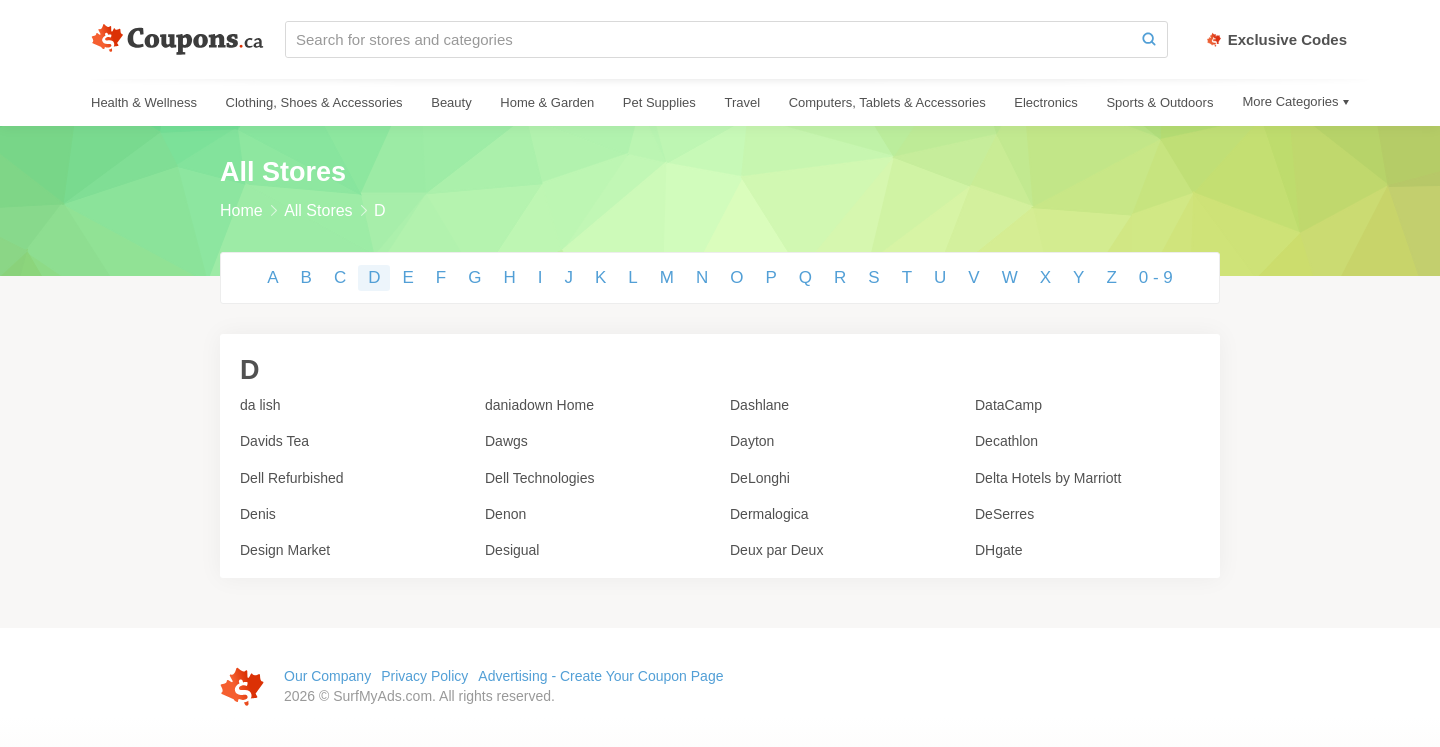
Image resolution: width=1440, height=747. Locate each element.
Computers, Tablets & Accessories (887, 102)
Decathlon (1006, 441)
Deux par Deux (776, 550)
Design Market (285, 550)
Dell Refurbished (292, 478)
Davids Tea (274, 441)
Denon (505, 514)
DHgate (998, 550)
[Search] (1149, 39)
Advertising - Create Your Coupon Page (600, 676)
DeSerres (1004, 514)
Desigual (512, 550)
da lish (260, 405)
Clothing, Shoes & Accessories (314, 102)
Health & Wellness (144, 102)
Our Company (327, 676)
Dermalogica (769, 514)
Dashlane (759, 405)
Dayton (752, 441)
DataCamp (1008, 405)
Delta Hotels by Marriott (1048, 478)
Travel (742, 102)
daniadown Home (539, 405)
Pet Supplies (659, 102)
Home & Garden (547, 102)
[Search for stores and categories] (708, 39)
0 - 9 (1156, 277)
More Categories (1290, 101)
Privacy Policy (424, 676)
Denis (258, 514)
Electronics (1046, 102)
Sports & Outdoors (1159, 102)
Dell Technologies (539, 478)
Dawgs (506, 441)
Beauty (451, 102)
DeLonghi (760, 478)
